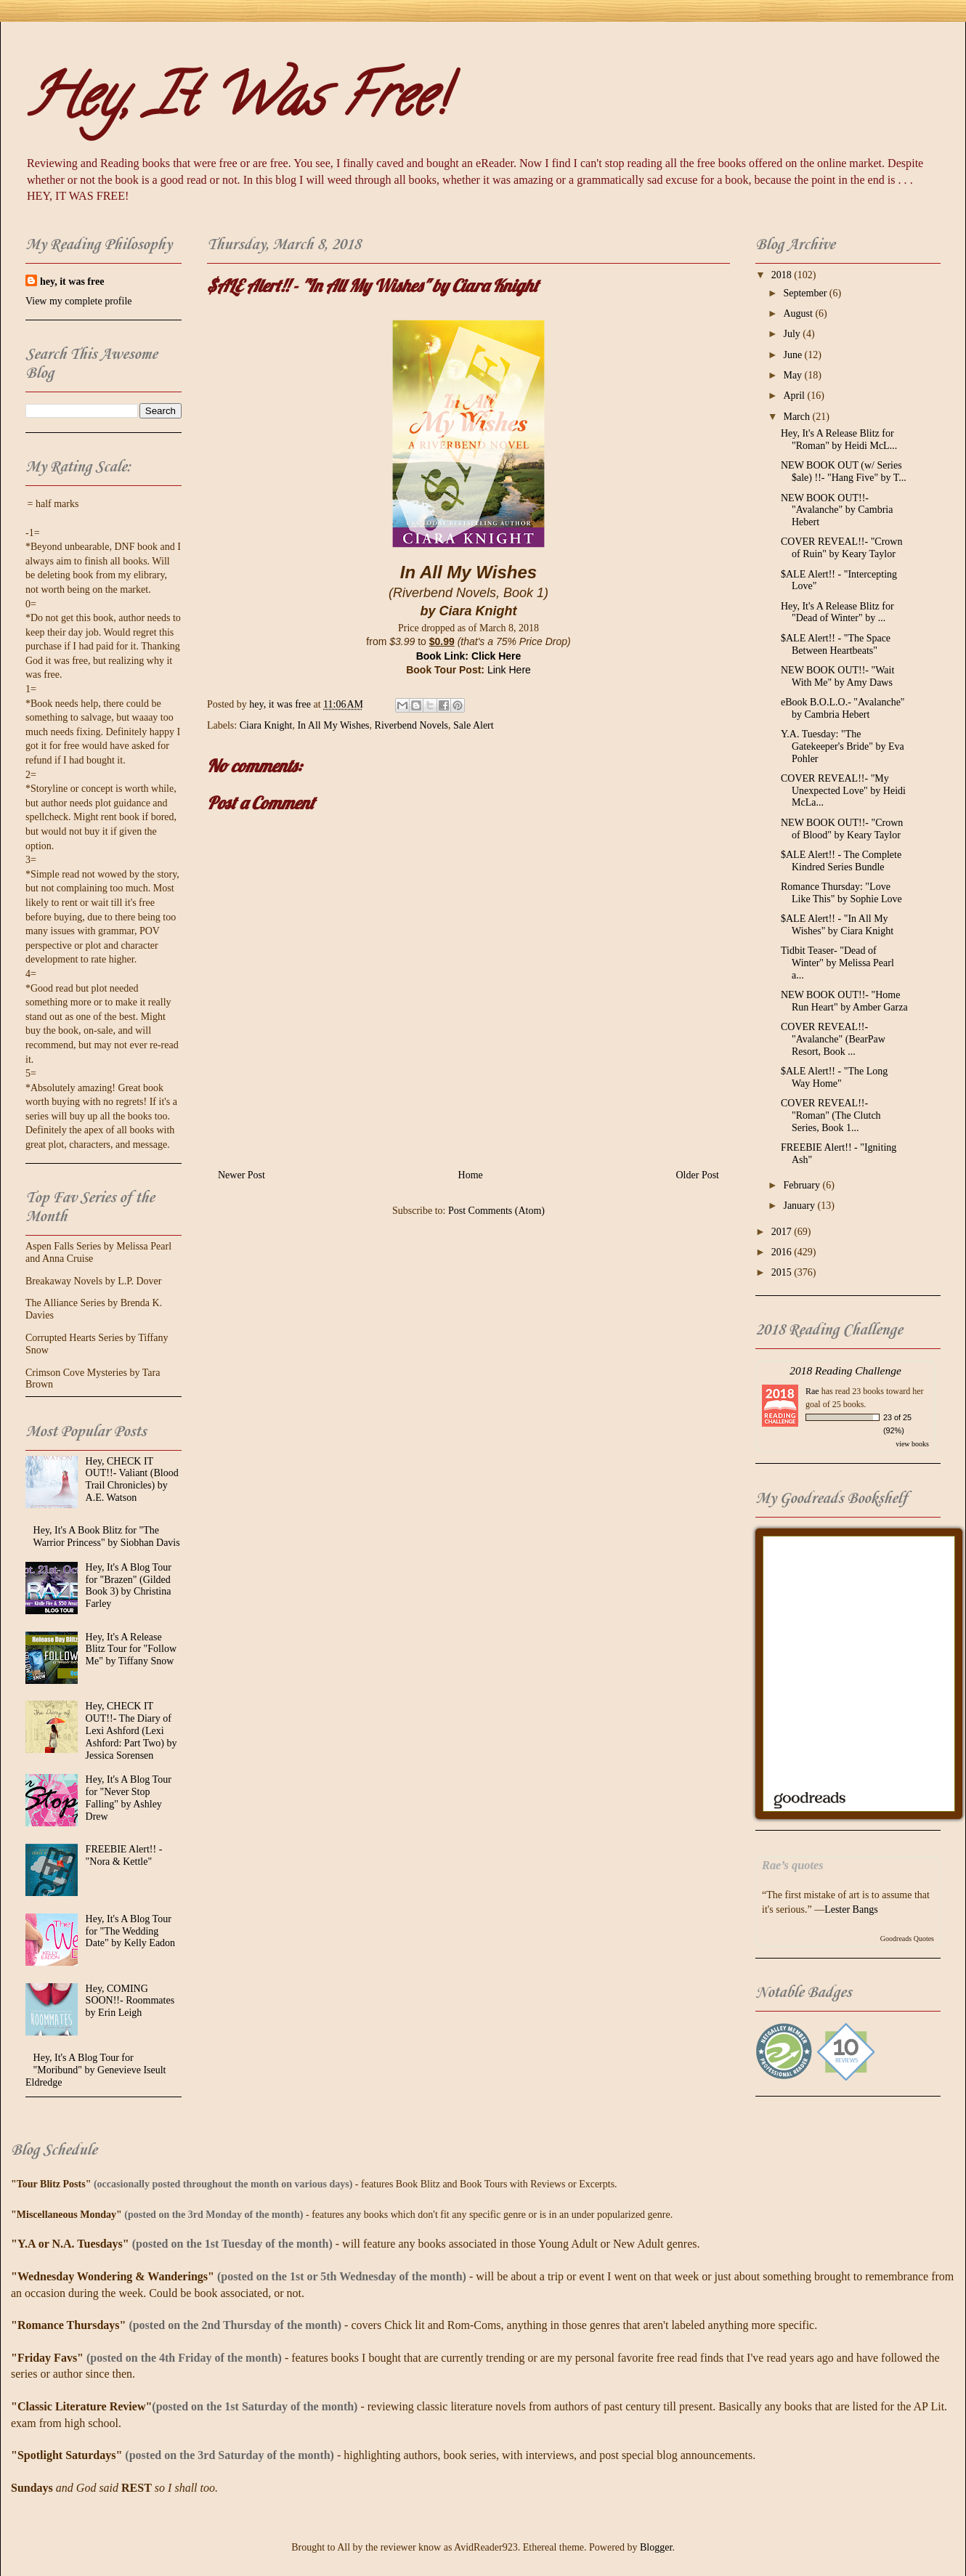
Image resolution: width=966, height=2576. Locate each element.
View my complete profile (78, 301)
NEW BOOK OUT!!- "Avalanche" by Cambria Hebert (837, 510)
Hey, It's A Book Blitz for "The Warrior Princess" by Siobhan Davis (106, 1536)
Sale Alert (473, 725)
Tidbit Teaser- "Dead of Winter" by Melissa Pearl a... (837, 963)
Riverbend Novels (411, 725)
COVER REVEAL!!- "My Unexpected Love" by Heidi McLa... (843, 791)
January (800, 1205)
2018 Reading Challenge (845, 1370)
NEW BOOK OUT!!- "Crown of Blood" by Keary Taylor (842, 829)
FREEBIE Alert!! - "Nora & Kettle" (124, 1855)
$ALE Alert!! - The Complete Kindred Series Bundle (841, 860)
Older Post (698, 1175)
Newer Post (241, 1175)
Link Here (509, 670)
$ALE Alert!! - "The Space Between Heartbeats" (835, 644)
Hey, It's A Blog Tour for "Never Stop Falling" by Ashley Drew (128, 1797)
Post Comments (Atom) (496, 1210)
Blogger (656, 2547)
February (802, 1185)
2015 (783, 1272)
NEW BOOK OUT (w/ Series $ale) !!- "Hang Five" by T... (843, 471)
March (797, 416)
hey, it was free (72, 281)
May (793, 375)
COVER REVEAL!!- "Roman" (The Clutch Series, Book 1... (831, 1115)
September (806, 293)
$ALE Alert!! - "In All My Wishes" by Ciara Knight (837, 924)
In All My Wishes (333, 725)
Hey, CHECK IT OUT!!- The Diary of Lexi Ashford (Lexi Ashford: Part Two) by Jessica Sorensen (131, 1730)
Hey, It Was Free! (235, 102)
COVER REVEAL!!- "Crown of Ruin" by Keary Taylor (841, 547)
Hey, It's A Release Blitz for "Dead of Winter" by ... (837, 612)
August (799, 313)
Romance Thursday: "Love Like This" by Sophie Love (841, 892)
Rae (812, 1391)
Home (470, 1175)
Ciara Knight (266, 725)
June (793, 354)
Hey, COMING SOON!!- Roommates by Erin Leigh (130, 2001)
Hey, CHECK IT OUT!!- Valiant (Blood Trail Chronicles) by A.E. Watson (132, 1479)
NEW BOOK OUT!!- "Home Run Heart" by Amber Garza (844, 1001)
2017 (783, 1231)
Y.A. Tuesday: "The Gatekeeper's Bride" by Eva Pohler (842, 746)
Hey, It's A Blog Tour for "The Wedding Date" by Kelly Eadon (131, 1931)
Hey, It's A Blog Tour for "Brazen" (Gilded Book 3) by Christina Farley (128, 1585)
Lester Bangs (850, 1909)
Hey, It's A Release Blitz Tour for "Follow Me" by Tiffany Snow (131, 1649)
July (793, 333)
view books (912, 1444)
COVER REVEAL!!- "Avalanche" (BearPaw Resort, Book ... (833, 1039)
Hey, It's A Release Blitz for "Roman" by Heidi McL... (839, 439)
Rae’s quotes (793, 1865)
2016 (783, 1252)
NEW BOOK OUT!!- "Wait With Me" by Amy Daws (837, 676)
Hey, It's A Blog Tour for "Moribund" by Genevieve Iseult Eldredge (95, 2070)
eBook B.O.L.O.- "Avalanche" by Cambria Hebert (843, 708)
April (795, 395)
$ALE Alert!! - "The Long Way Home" (834, 1077)
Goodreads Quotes (907, 1939)
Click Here (496, 656)
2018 (783, 275)
